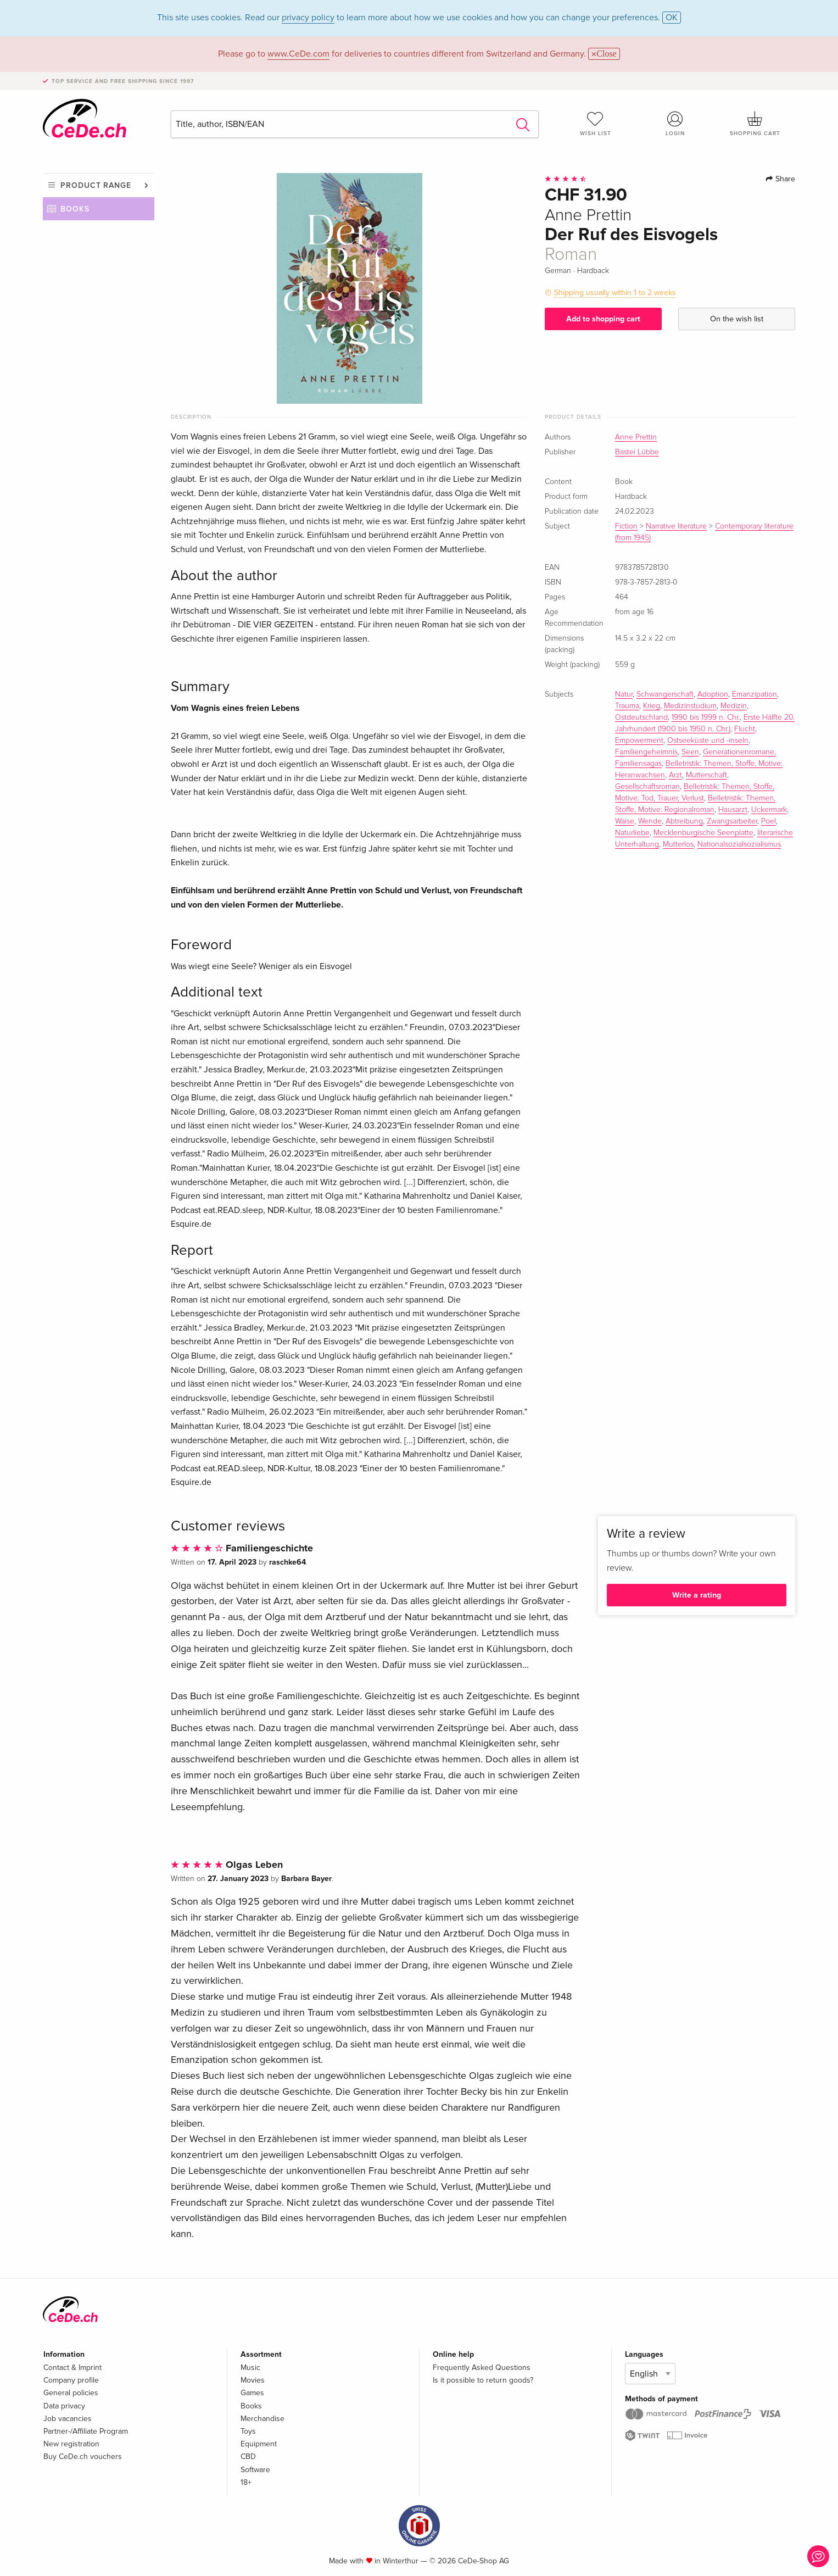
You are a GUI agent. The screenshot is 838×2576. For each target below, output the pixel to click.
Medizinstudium (690, 706)
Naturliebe (632, 833)
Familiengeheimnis (646, 752)
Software (255, 2469)
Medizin (733, 706)
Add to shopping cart (603, 319)
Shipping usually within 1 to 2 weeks (615, 292)
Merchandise (262, 2418)
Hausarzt (732, 810)
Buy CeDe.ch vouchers (82, 2456)
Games (252, 2392)
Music (250, 2367)
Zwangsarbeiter (732, 821)
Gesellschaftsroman (647, 787)
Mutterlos (678, 844)
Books (75, 209)
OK (672, 17)
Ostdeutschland (641, 717)
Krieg (651, 706)
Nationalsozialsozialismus (739, 844)
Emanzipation (754, 694)
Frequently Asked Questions (481, 2367)
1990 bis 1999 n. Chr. (706, 717)
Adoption (712, 694)
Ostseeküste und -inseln (707, 740)
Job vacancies (67, 2418)
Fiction (626, 526)
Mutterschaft (706, 775)
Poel (768, 821)
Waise (624, 821)
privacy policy (308, 17)
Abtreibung (684, 821)
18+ (246, 2482)
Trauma (627, 706)
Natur (624, 694)
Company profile (71, 2380)
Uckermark (769, 810)
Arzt (675, 775)
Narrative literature (676, 526)
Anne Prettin (636, 437)
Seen (690, 752)
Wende (650, 821)
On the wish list (736, 319)
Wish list (595, 123)
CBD (248, 2456)
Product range (95, 185)
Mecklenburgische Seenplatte (703, 833)
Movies (253, 2380)
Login (675, 123)
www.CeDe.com (298, 53)
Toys (248, 2431)
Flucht (744, 729)
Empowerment (639, 740)
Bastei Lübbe (637, 452)
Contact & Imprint (72, 2367)
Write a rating (696, 1595)
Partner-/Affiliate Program (85, 2431)
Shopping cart (755, 123)
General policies (70, 2392)
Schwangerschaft (665, 694)
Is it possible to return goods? (483, 2380)
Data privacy (64, 2406)
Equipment (259, 2444)
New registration (71, 2444)
